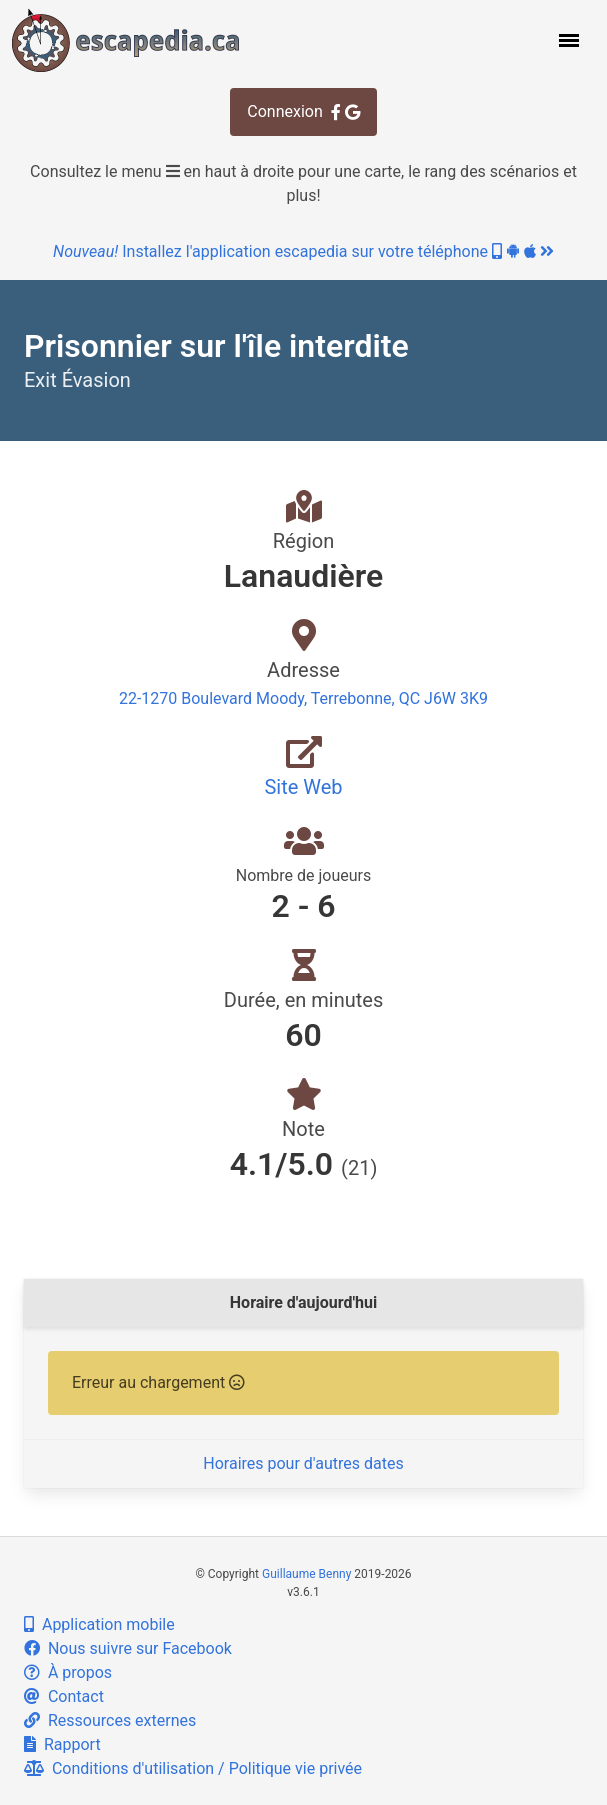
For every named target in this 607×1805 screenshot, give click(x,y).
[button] (567, 40)
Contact (64, 1696)
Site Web (303, 787)
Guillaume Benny (306, 1574)
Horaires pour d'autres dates (303, 1463)
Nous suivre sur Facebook (128, 1648)
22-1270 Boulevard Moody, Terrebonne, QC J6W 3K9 (303, 698)
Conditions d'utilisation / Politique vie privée (193, 1768)
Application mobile (99, 1624)
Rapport (62, 1744)
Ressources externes (110, 1720)
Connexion (303, 111)
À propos (68, 1672)
